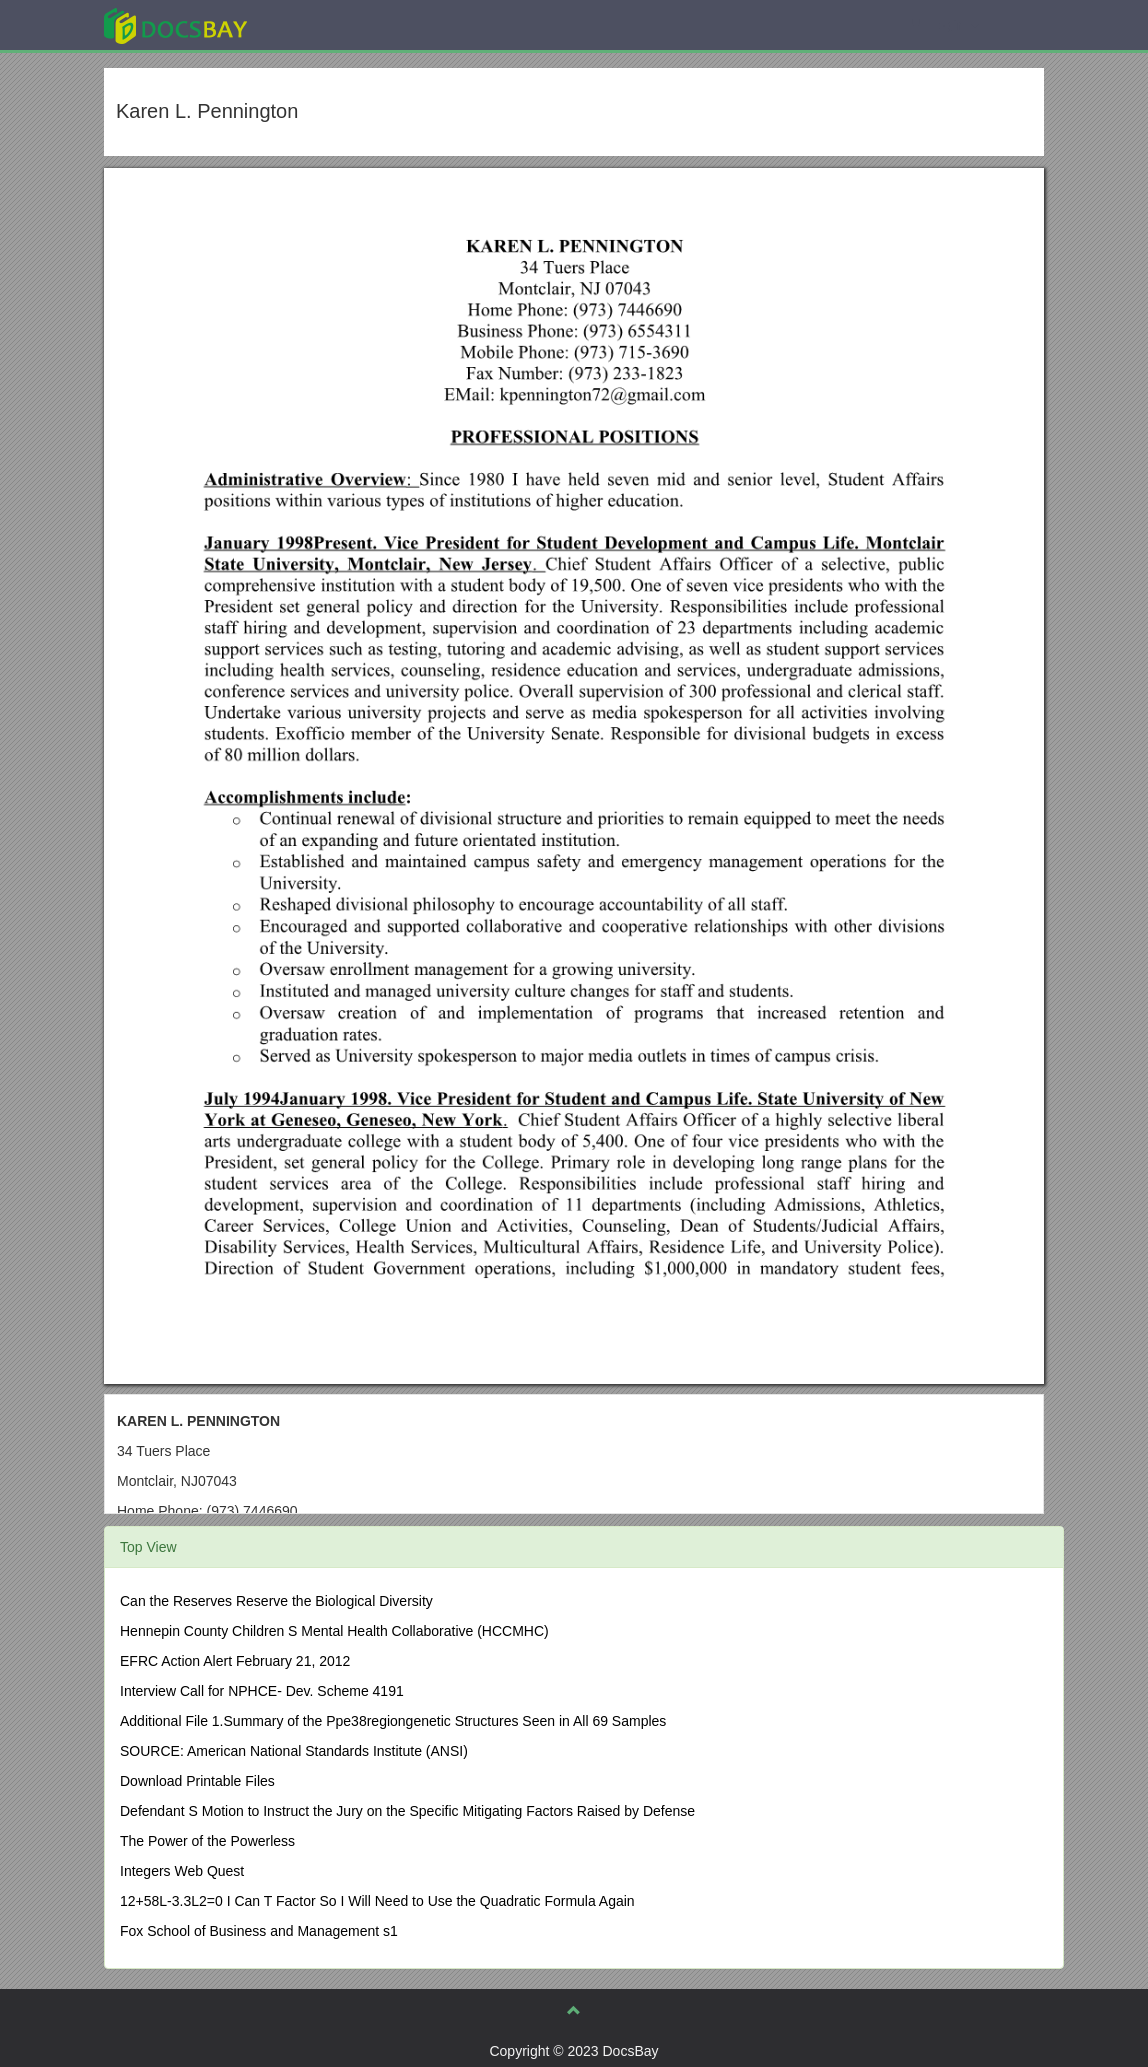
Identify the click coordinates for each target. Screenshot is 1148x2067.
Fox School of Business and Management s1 (259, 1931)
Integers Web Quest (182, 1871)
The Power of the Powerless (207, 1841)
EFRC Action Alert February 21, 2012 (235, 1661)
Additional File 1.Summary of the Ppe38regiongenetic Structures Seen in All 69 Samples (393, 1721)
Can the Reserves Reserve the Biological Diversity (276, 1601)
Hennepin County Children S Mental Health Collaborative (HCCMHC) (334, 1631)
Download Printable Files (197, 1781)
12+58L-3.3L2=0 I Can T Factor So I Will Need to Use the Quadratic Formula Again (377, 1901)
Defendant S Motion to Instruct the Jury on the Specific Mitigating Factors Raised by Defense (407, 1811)
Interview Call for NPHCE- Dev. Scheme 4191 (262, 1691)
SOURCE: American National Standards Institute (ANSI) (294, 1751)
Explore (325, 24)
